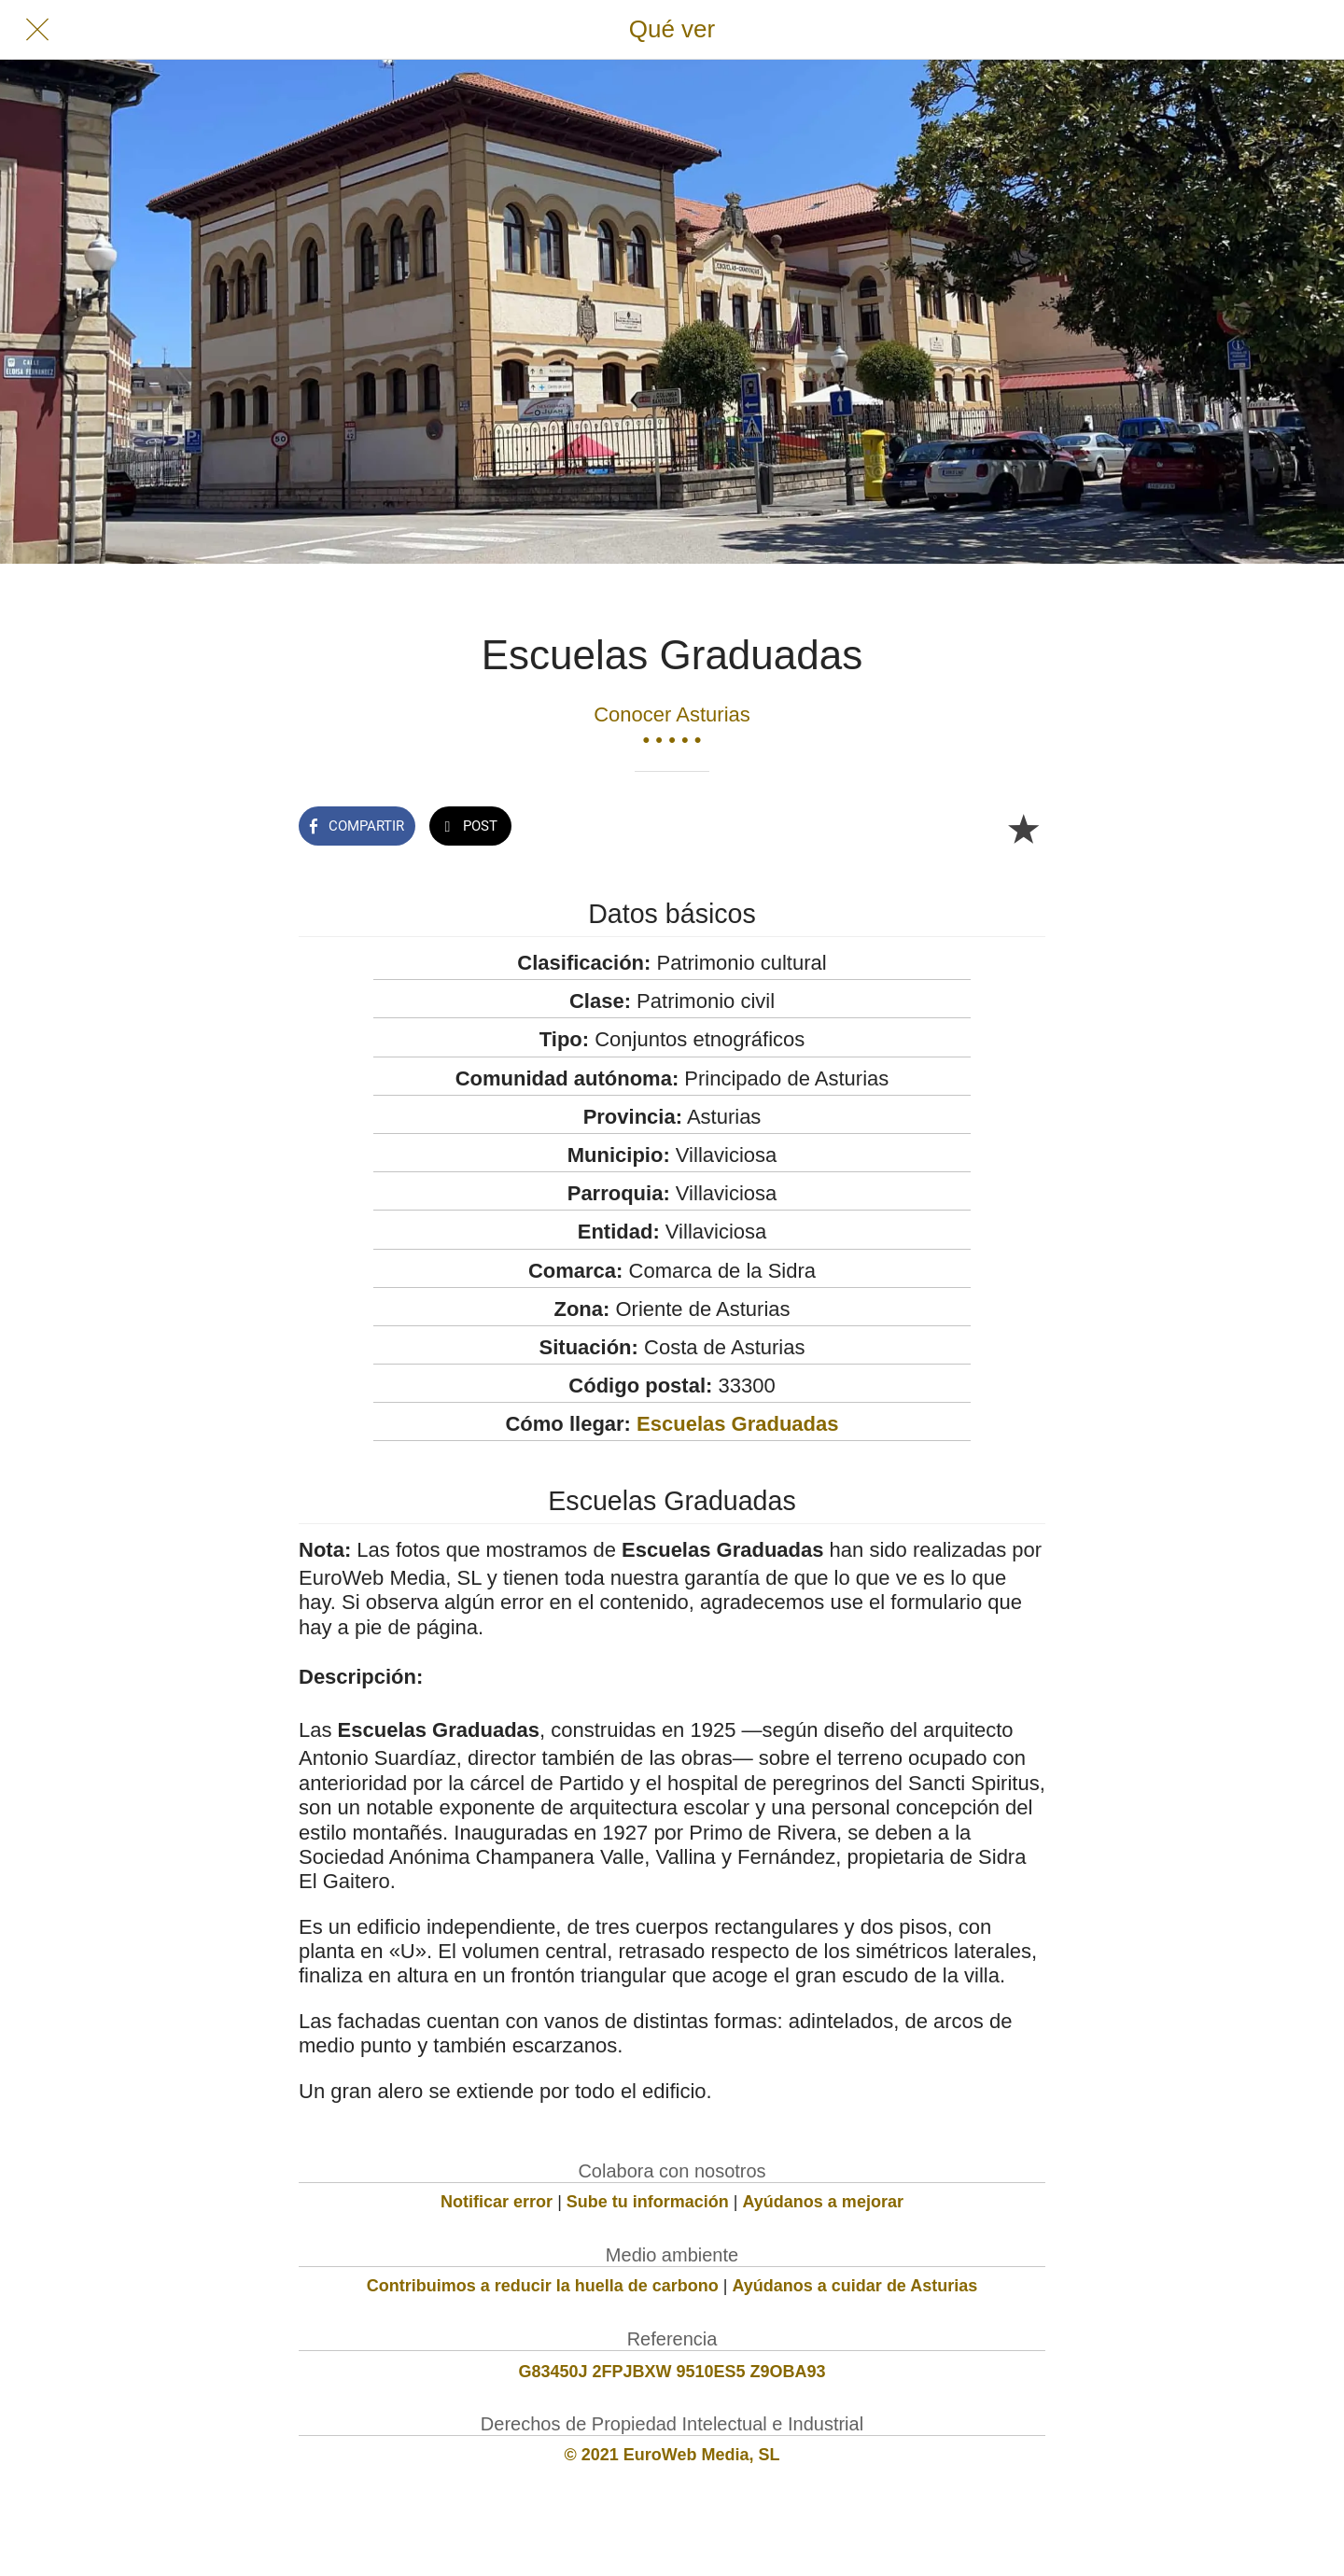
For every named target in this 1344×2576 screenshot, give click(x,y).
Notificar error (497, 2201)
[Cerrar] (37, 30)
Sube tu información (648, 2201)
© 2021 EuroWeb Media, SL (672, 2454)
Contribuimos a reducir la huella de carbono (543, 2285)
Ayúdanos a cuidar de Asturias (855, 2285)
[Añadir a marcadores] (1023, 827)
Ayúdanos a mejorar (823, 2201)
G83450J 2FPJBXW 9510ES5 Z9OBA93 (671, 2371)
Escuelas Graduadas (737, 1423)
